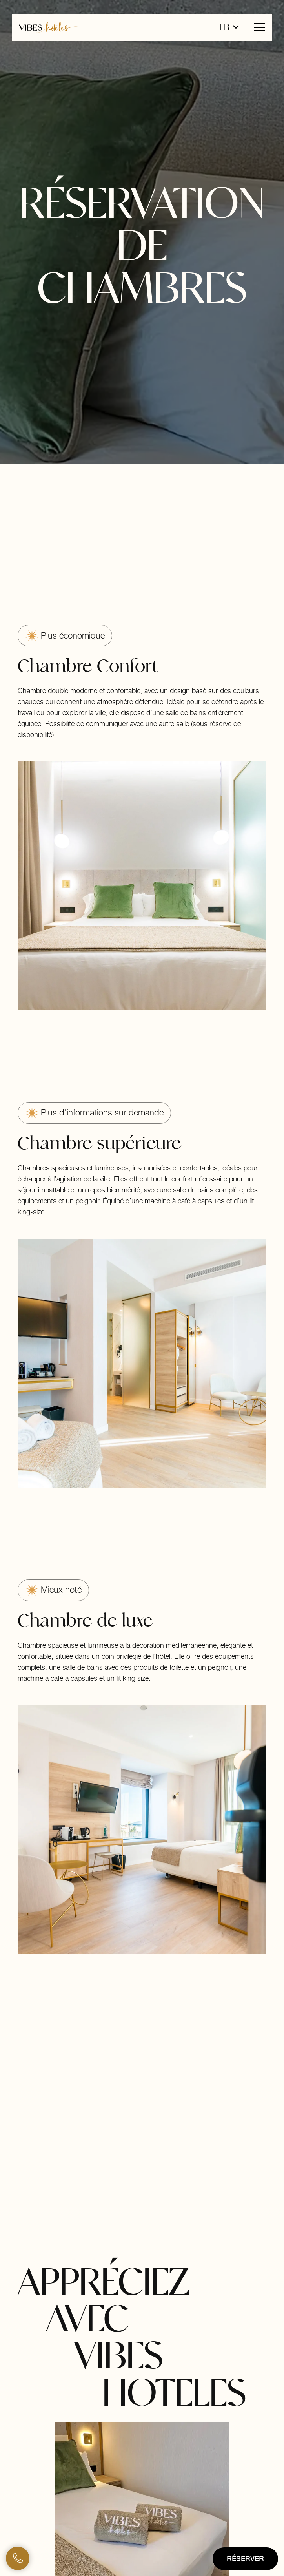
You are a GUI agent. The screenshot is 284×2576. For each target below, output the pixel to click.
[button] (229, 27)
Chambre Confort (88, 665)
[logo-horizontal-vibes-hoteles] (48, 27)
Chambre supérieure (99, 1143)
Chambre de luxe (85, 1620)
